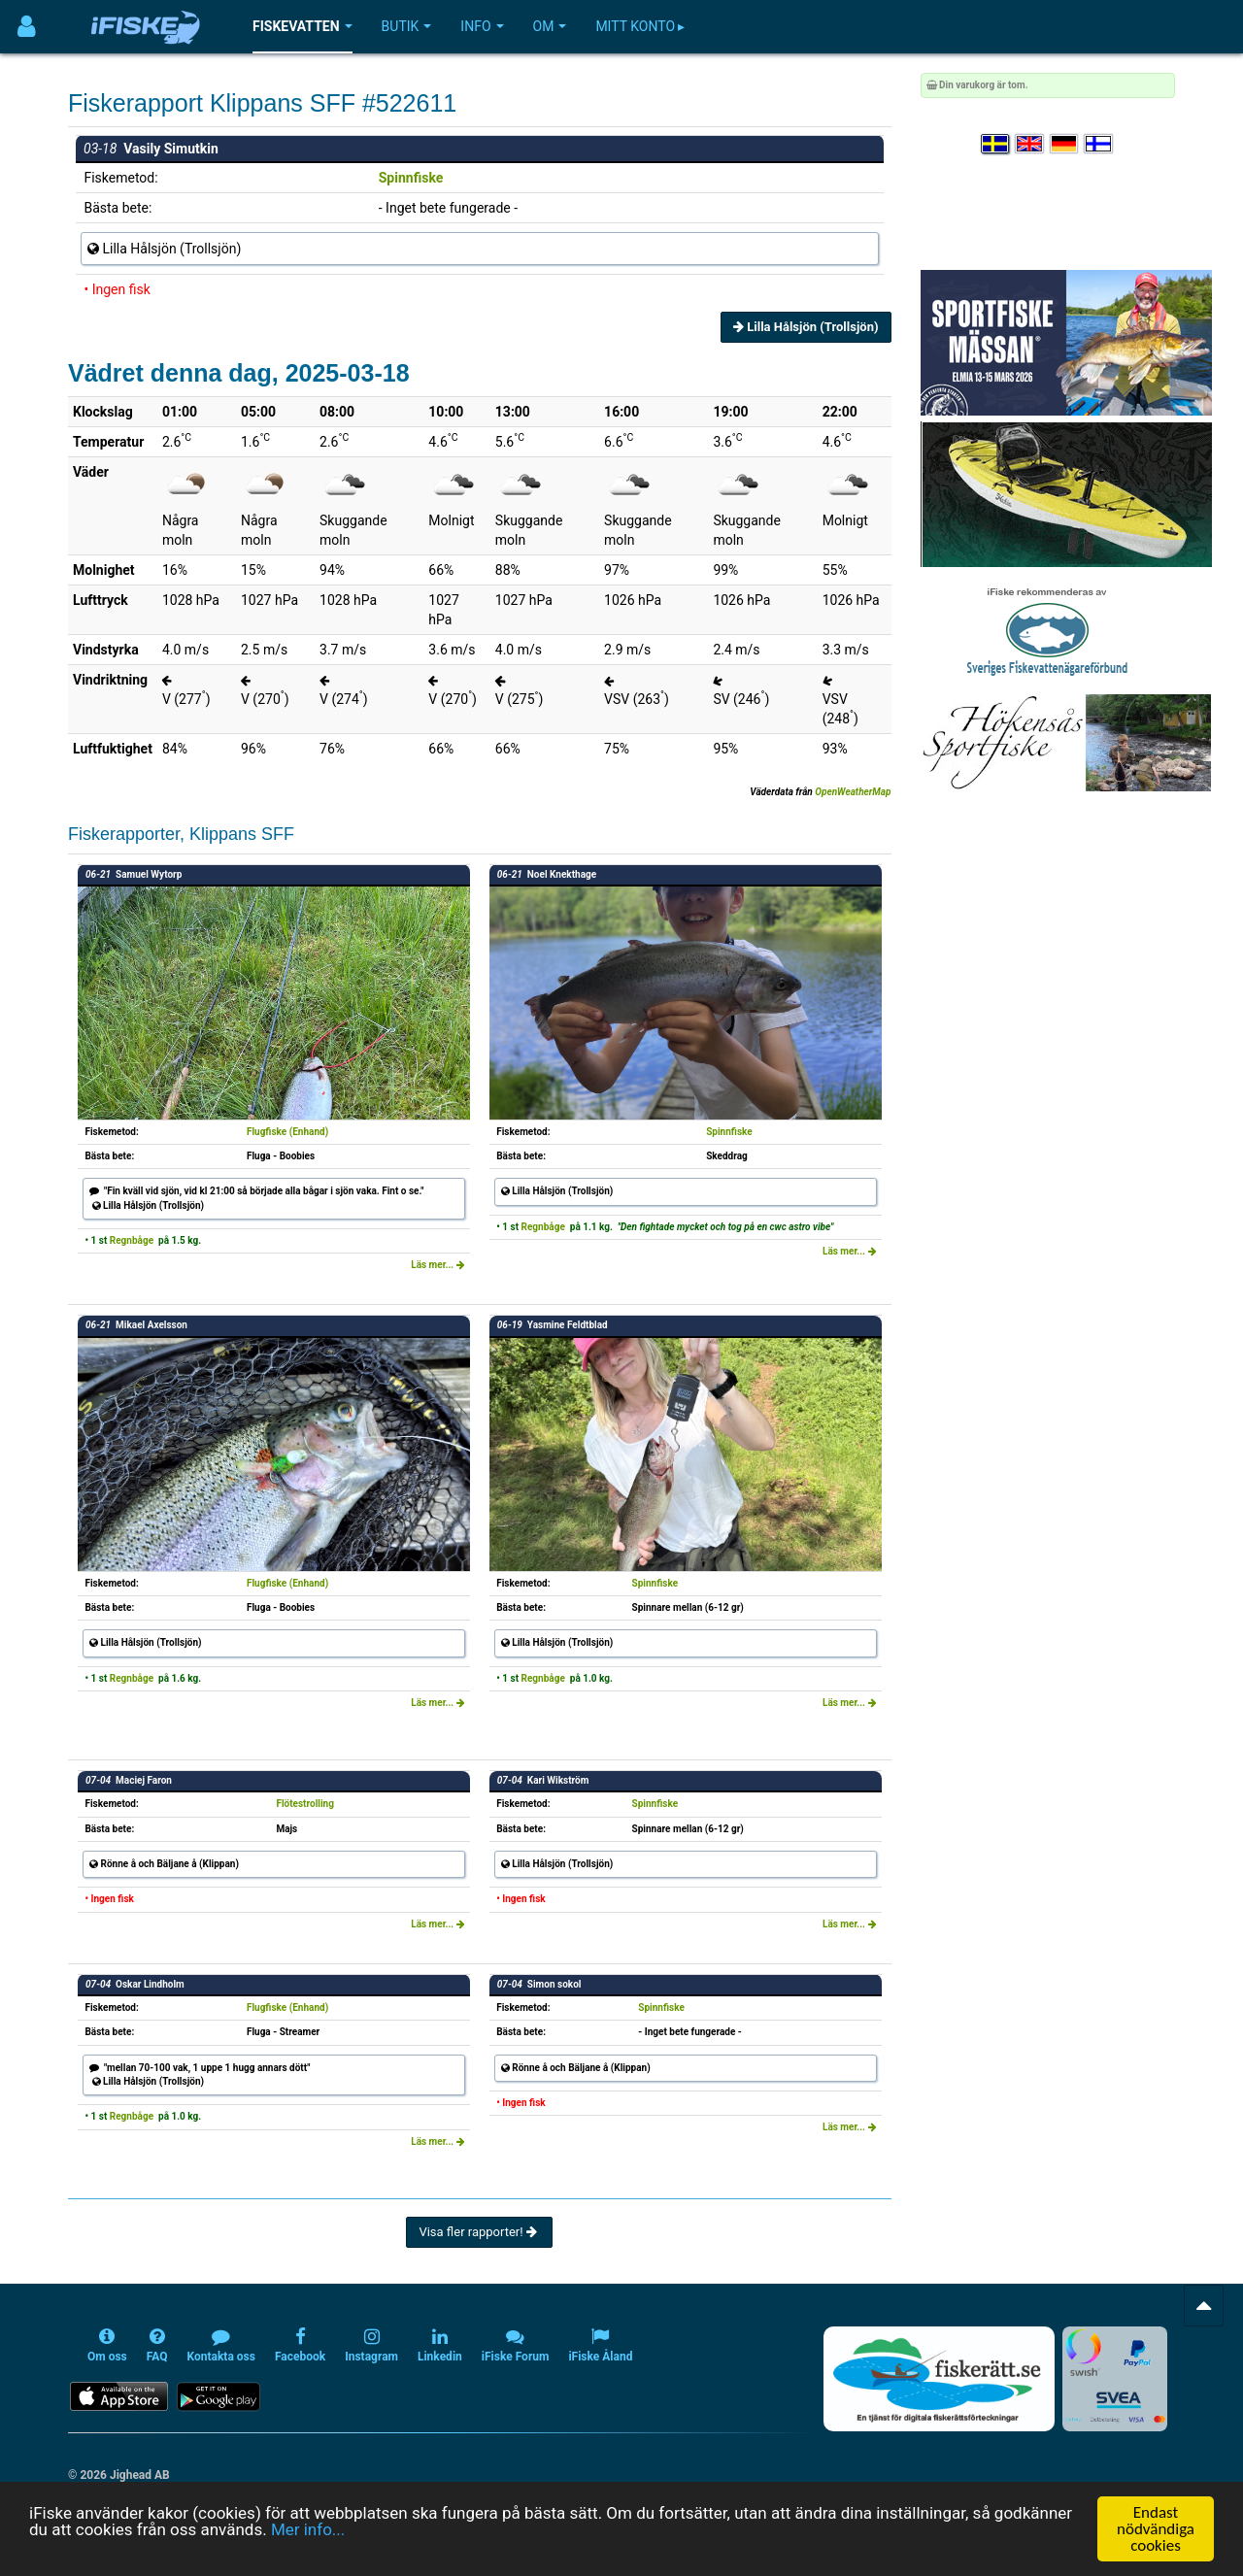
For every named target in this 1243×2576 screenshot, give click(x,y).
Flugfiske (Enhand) (287, 1131)
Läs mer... (438, 1264)
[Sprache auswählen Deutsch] (1065, 144)
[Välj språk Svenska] (996, 144)
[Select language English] (1030, 144)
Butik (407, 26)
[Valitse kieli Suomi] (1099, 144)
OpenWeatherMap (852, 791)
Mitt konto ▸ (640, 26)
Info (481, 26)
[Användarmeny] (26, 26)
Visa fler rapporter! (479, 2232)
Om (550, 26)
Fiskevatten (302, 26)
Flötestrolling (305, 1803)
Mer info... (308, 2529)
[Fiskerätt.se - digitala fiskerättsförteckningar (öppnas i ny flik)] (939, 2378)
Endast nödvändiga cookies (1155, 2529)
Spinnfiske (411, 177)
